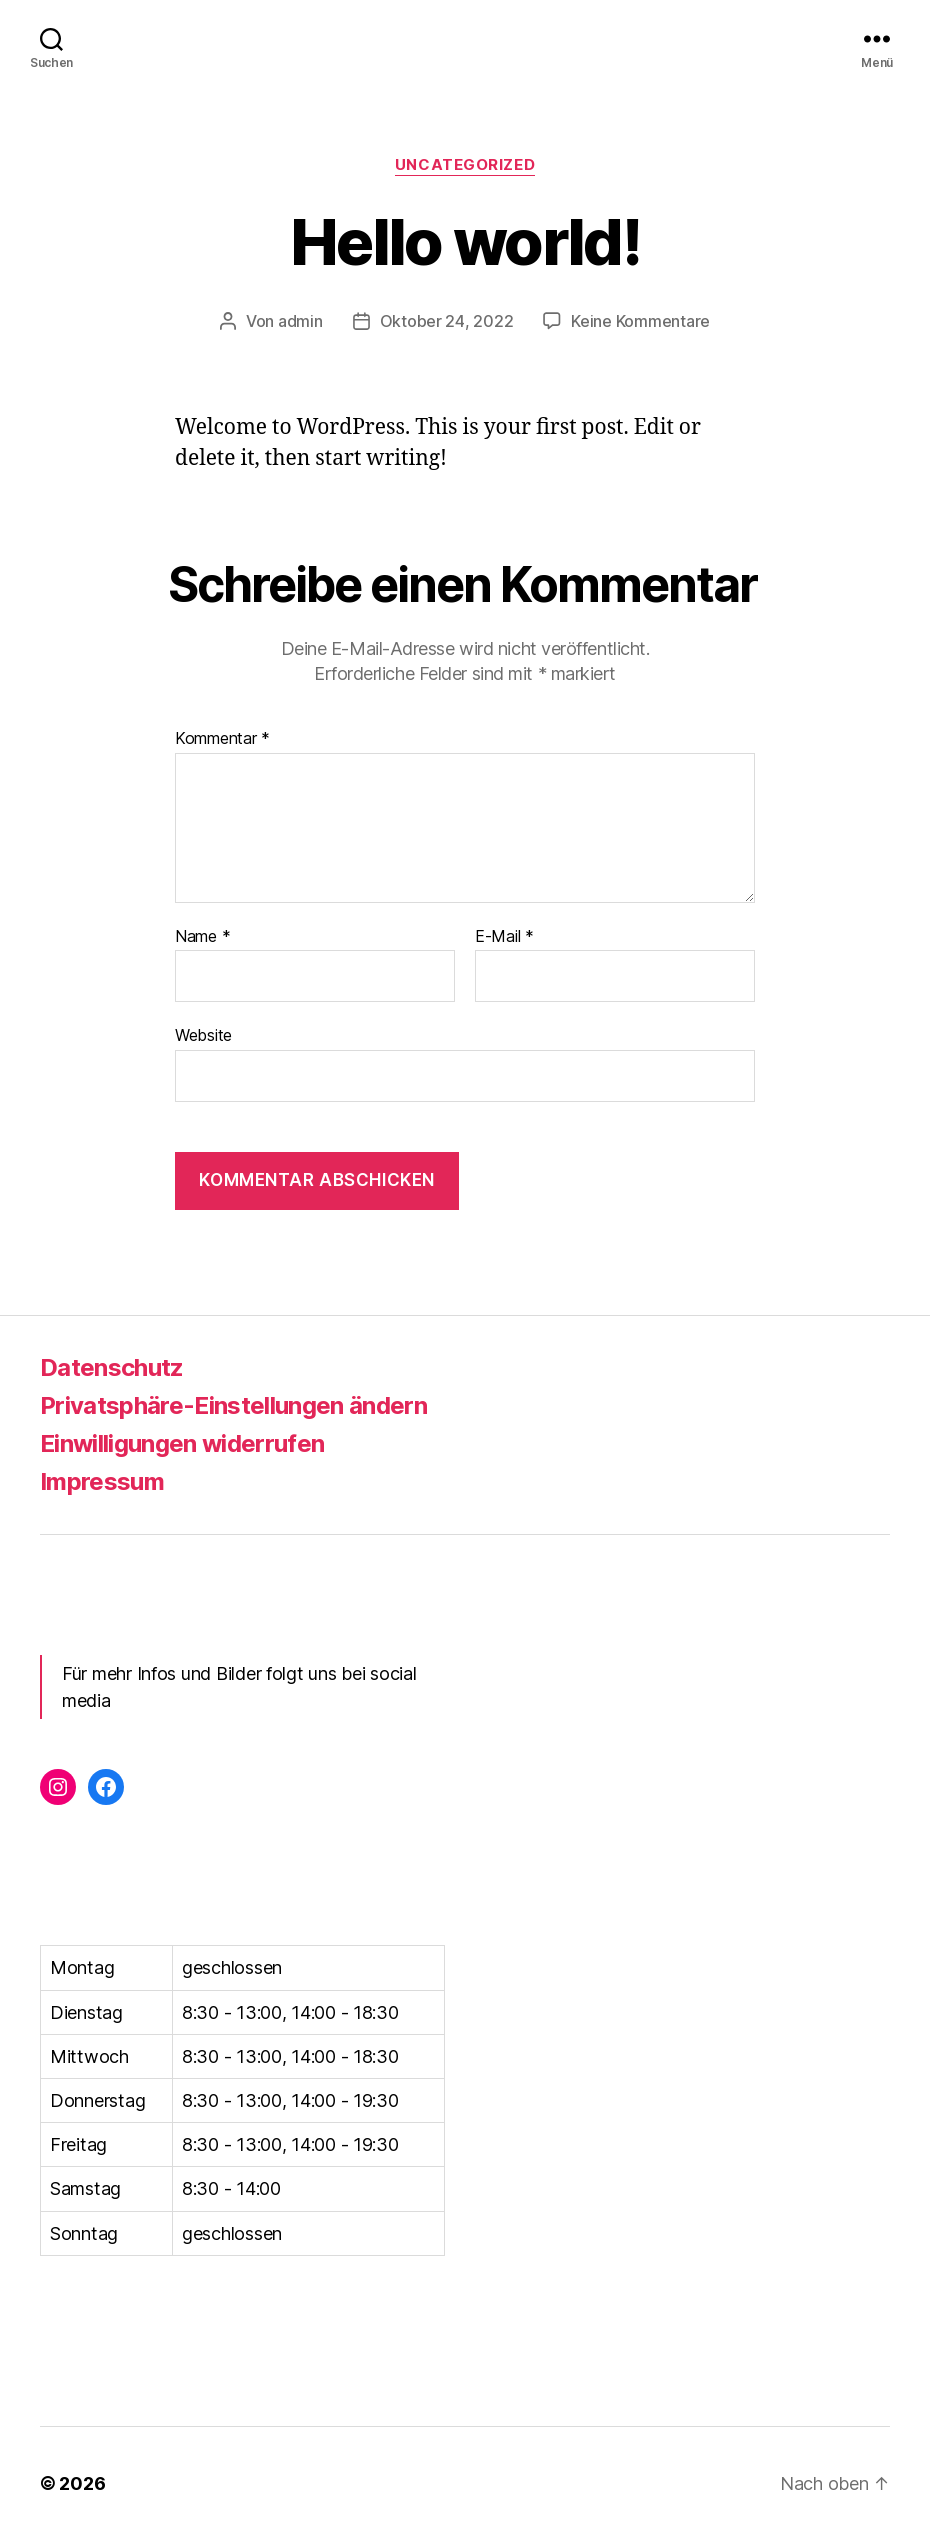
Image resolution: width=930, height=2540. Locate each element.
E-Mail (504, 937)
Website (203, 1035)
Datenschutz (112, 1367)
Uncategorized (465, 165)
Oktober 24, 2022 (447, 321)
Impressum (102, 1481)
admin (300, 321)
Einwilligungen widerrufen (182, 1443)
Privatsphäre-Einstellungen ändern (233, 1405)
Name (202, 937)
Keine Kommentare (640, 321)
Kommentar (222, 739)
